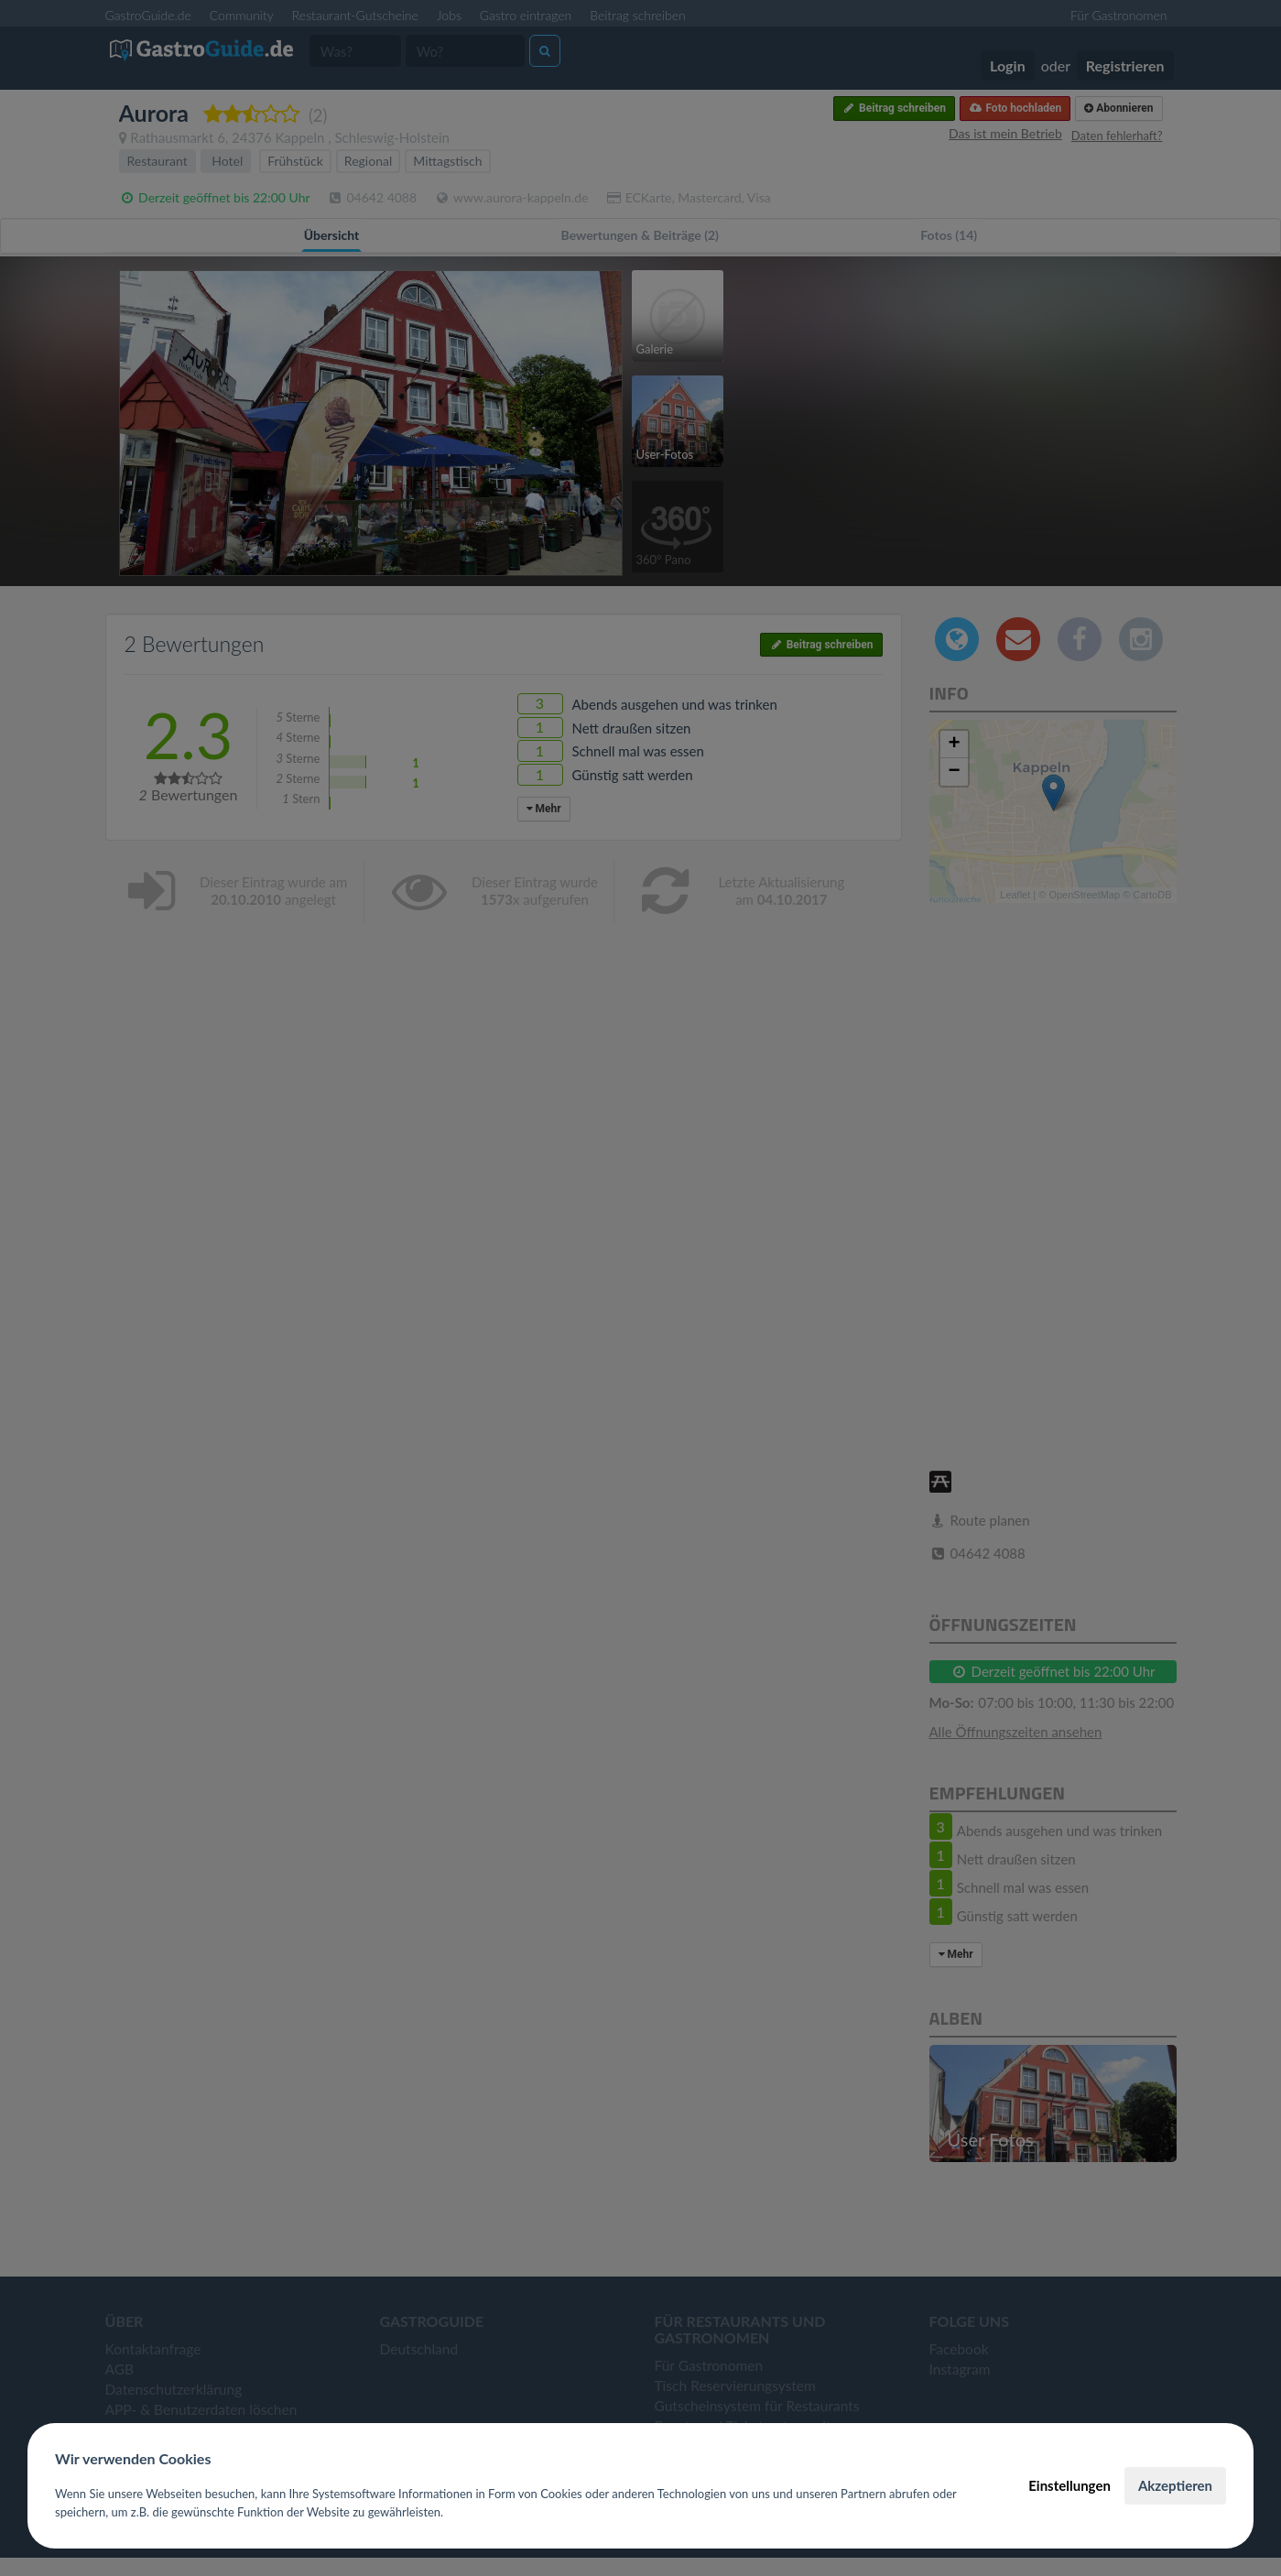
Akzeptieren (1175, 2485)
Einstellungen (1069, 2485)
